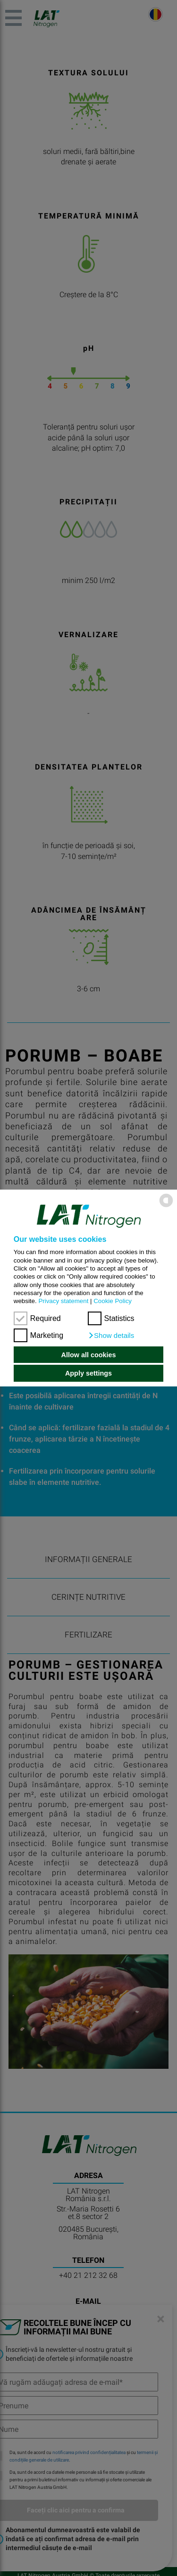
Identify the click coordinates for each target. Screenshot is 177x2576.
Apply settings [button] (88, 1373)
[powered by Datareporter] (166, 1206)
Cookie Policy (112, 1300)
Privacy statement (63, 1300)
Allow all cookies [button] (88, 1355)
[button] (111, 1335)
